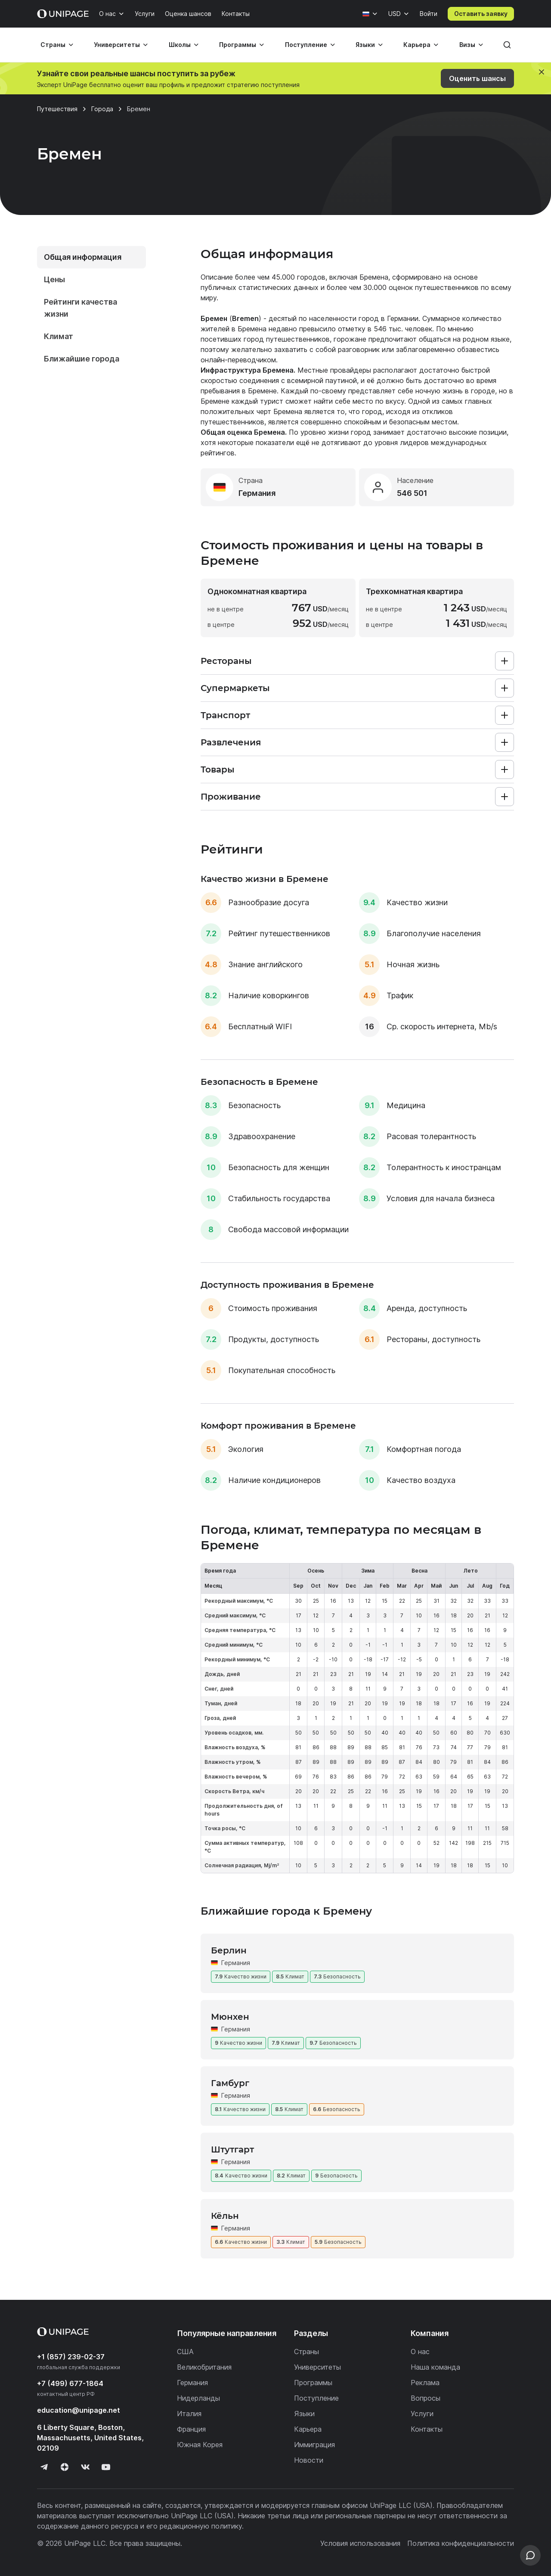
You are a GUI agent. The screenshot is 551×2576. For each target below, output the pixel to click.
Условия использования (360, 2543)
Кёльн (225, 2216)
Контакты (236, 13)
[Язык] (370, 14)
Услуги (145, 13)
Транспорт (225, 715)
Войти (428, 13)
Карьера (416, 44)
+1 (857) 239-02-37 (71, 2356)
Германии (402, 318)
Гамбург (230, 2083)
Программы (237, 44)
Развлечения (231, 742)
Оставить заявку (481, 13)
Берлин (229, 1950)
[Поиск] (507, 45)
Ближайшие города (81, 358)
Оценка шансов (188, 13)
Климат (58, 336)
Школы (180, 44)
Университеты (117, 44)
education (78, 2410)
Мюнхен (230, 2017)
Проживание (231, 796)
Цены (54, 279)
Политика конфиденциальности (460, 2543)
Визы (467, 44)
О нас (107, 13)
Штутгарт (232, 2149)
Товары (218, 769)
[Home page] (63, 13)
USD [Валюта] (394, 13)
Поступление (306, 44)
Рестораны (226, 661)
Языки (365, 44)
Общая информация (82, 257)
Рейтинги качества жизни (80, 307)
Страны (52, 44)
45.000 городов (298, 277)
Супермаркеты (235, 688)
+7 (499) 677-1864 (70, 2383)
